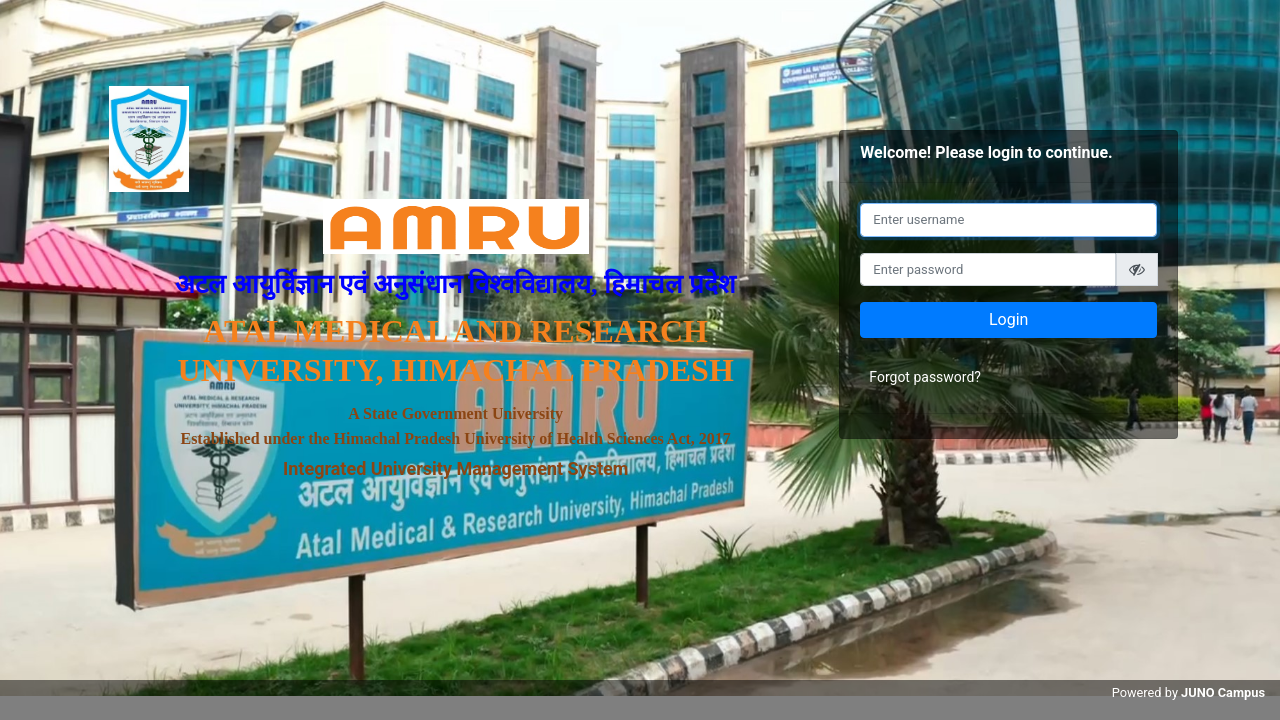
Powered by (1188, 692)
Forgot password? (925, 377)
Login (1008, 319)
